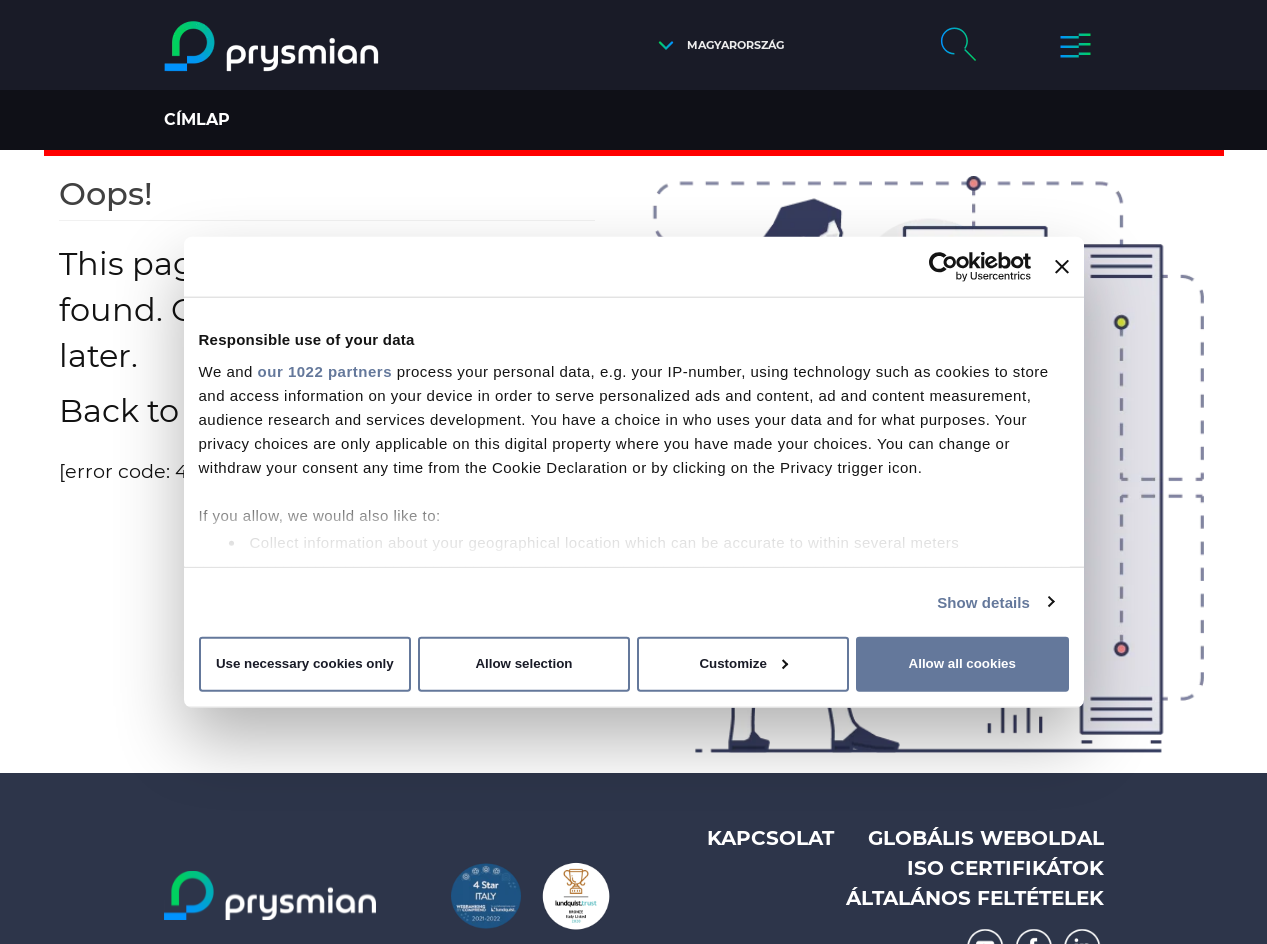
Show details (983, 601)
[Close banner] (1062, 267)
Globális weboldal (986, 838)
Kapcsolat (770, 838)
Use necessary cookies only (305, 663)
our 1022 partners (325, 370)
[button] (716, 45)
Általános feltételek (975, 898)
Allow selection (523, 663)
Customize (743, 663)
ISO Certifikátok (1005, 868)
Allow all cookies (962, 663)
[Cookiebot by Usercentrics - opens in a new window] (943, 267)
